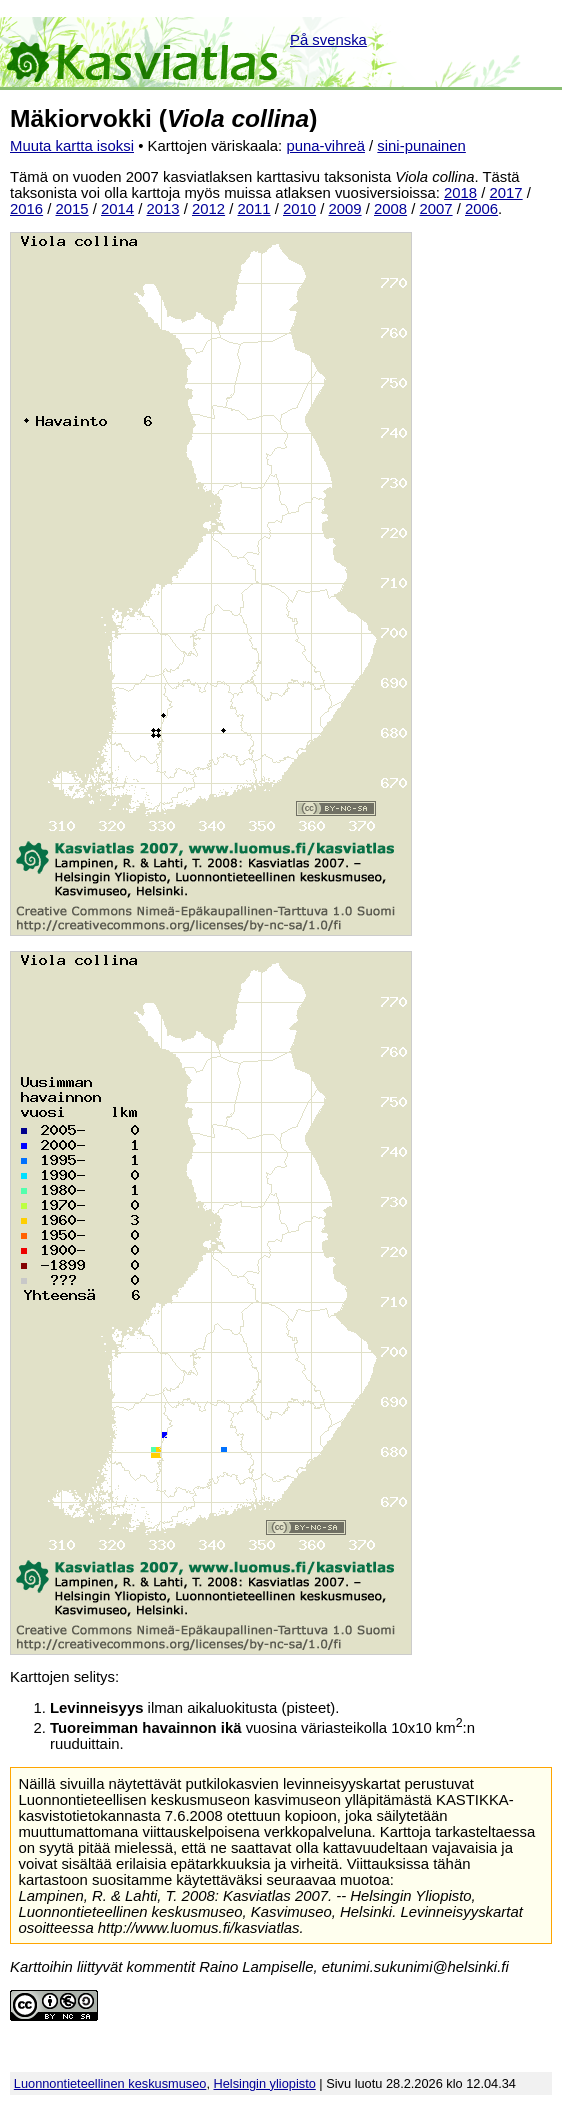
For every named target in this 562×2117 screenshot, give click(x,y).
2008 (390, 209)
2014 (117, 209)
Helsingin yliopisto (265, 2083)
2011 (254, 209)
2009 (345, 209)
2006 (481, 209)
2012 (208, 209)
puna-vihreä (325, 146)
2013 (163, 209)
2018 (460, 193)
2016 (26, 209)
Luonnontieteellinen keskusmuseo (110, 2083)
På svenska (328, 40)
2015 (72, 209)
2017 (506, 193)
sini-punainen (421, 146)
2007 (436, 209)
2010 (299, 209)
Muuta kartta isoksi (72, 146)
